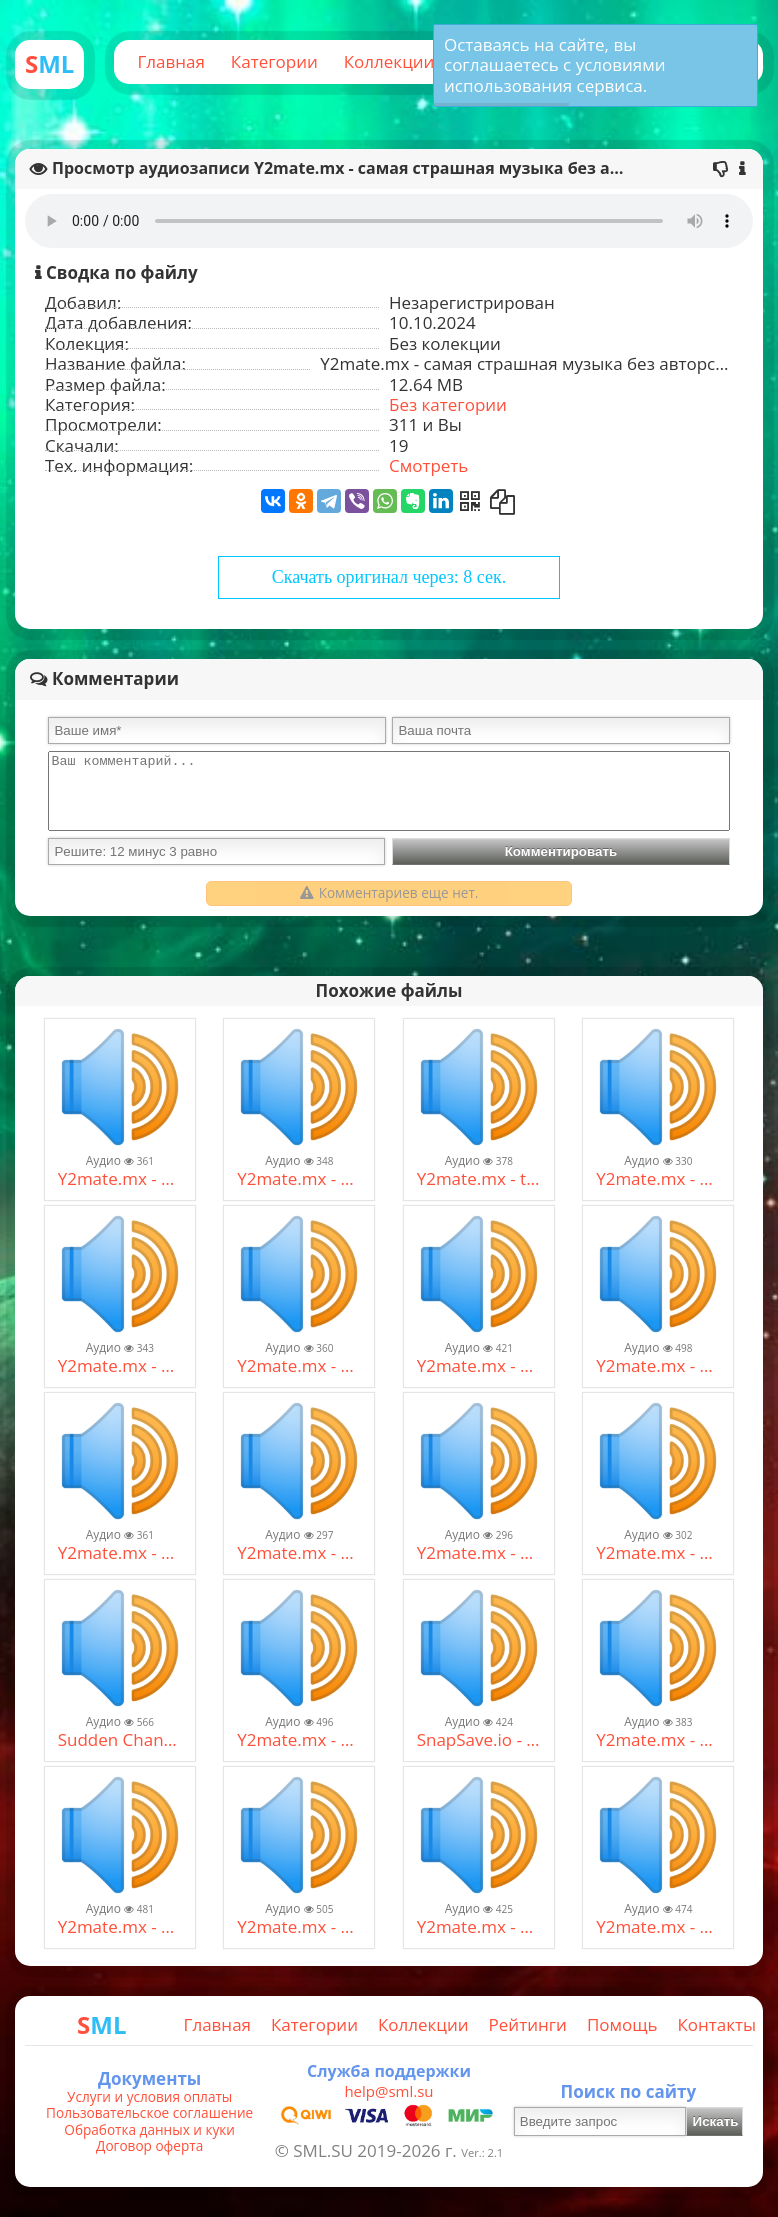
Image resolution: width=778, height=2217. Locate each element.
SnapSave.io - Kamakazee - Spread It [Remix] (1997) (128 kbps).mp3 (479, 1740)
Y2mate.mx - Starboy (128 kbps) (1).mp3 (120, 1179)
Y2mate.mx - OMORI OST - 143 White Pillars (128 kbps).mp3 (658, 1366)
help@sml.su (388, 2091)
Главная (170, 61)
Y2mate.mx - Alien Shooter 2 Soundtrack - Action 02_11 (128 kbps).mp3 (479, 1366)
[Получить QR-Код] (470, 501)
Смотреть (428, 465)
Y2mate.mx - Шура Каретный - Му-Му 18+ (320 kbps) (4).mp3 (120, 1927)
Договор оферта (149, 2146)
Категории (274, 61)
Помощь (622, 2024)
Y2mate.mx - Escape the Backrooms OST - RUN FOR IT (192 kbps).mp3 (299, 1740)
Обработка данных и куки (149, 2130)
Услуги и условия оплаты (149, 2097)
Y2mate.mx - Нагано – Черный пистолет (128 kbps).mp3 (658, 1740)
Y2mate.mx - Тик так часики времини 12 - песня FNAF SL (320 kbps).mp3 (120, 1553)
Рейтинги (528, 2024)
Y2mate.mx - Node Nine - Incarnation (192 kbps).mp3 (120, 1366)
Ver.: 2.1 (482, 2152)
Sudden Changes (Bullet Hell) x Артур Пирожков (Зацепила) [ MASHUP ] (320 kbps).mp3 (120, 1740)
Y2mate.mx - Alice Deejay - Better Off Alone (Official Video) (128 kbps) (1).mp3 (658, 1553)
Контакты (716, 2024)
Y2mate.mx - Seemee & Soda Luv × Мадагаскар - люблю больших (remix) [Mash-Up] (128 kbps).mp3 (299, 1927)
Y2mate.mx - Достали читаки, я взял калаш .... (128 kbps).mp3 (299, 1553)
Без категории (448, 404)
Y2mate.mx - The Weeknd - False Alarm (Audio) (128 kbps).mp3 (658, 1179)
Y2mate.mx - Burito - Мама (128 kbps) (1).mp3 (479, 1927)
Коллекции (389, 61)
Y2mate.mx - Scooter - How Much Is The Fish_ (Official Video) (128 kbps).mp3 (299, 1366)
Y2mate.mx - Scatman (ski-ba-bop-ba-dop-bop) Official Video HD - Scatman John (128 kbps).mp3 (479, 1553)
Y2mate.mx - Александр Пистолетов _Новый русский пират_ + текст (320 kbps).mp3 (299, 1179)
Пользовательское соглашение (149, 2113)
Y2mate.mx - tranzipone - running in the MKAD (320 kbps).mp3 (479, 1179)
